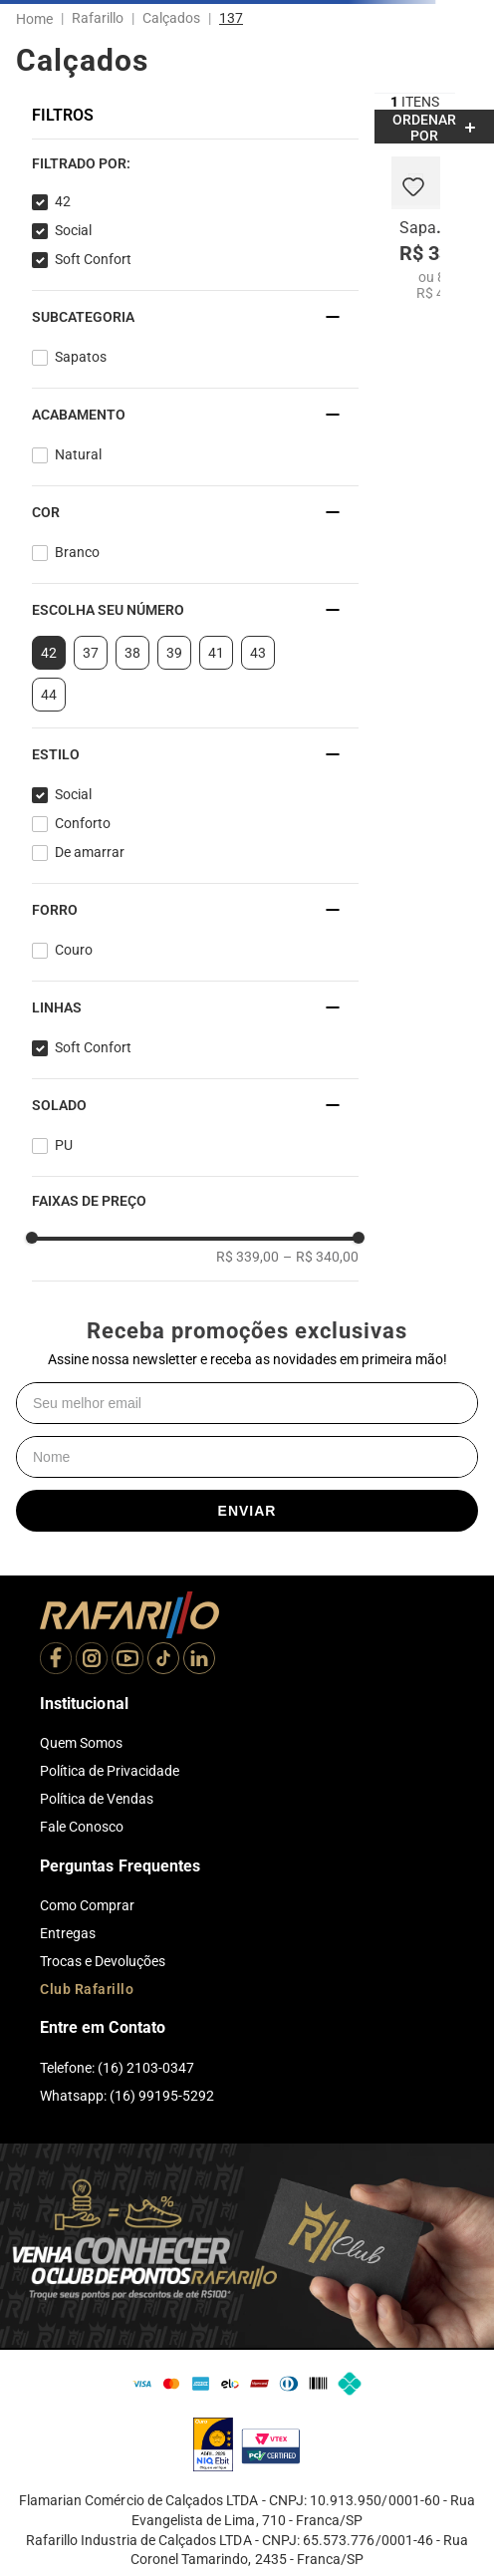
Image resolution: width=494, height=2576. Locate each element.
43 (258, 653)
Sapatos (81, 357)
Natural (78, 454)
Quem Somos (81, 1743)
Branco (77, 552)
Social (73, 230)
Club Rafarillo (86, 1989)
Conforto (83, 823)
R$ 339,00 (247, 1257)
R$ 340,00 (321, 1257)
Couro (74, 950)
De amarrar (89, 852)
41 (216, 653)
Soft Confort (93, 259)
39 (174, 653)
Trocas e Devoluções (102, 1961)
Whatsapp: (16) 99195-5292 (127, 2096)
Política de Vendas (96, 1799)
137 (231, 18)
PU (64, 1145)
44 (49, 695)
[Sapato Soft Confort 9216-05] (415, 228)
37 (91, 653)
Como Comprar (87, 1905)
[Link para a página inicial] (38, 19)
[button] (195, 163)
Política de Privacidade (109, 1771)
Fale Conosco (82, 1827)
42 (63, 201)
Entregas (68, 1933)
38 (132, 653)
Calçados (171, 18)
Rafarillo (98, 18)
